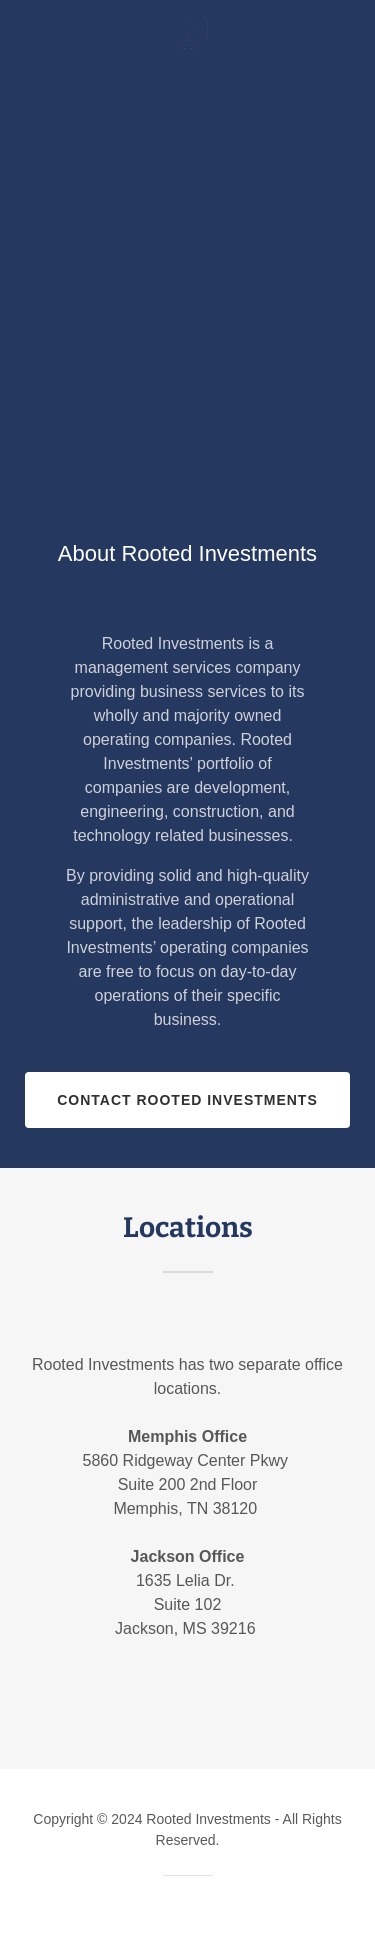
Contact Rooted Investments (187, 1100)
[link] (187, 28)
